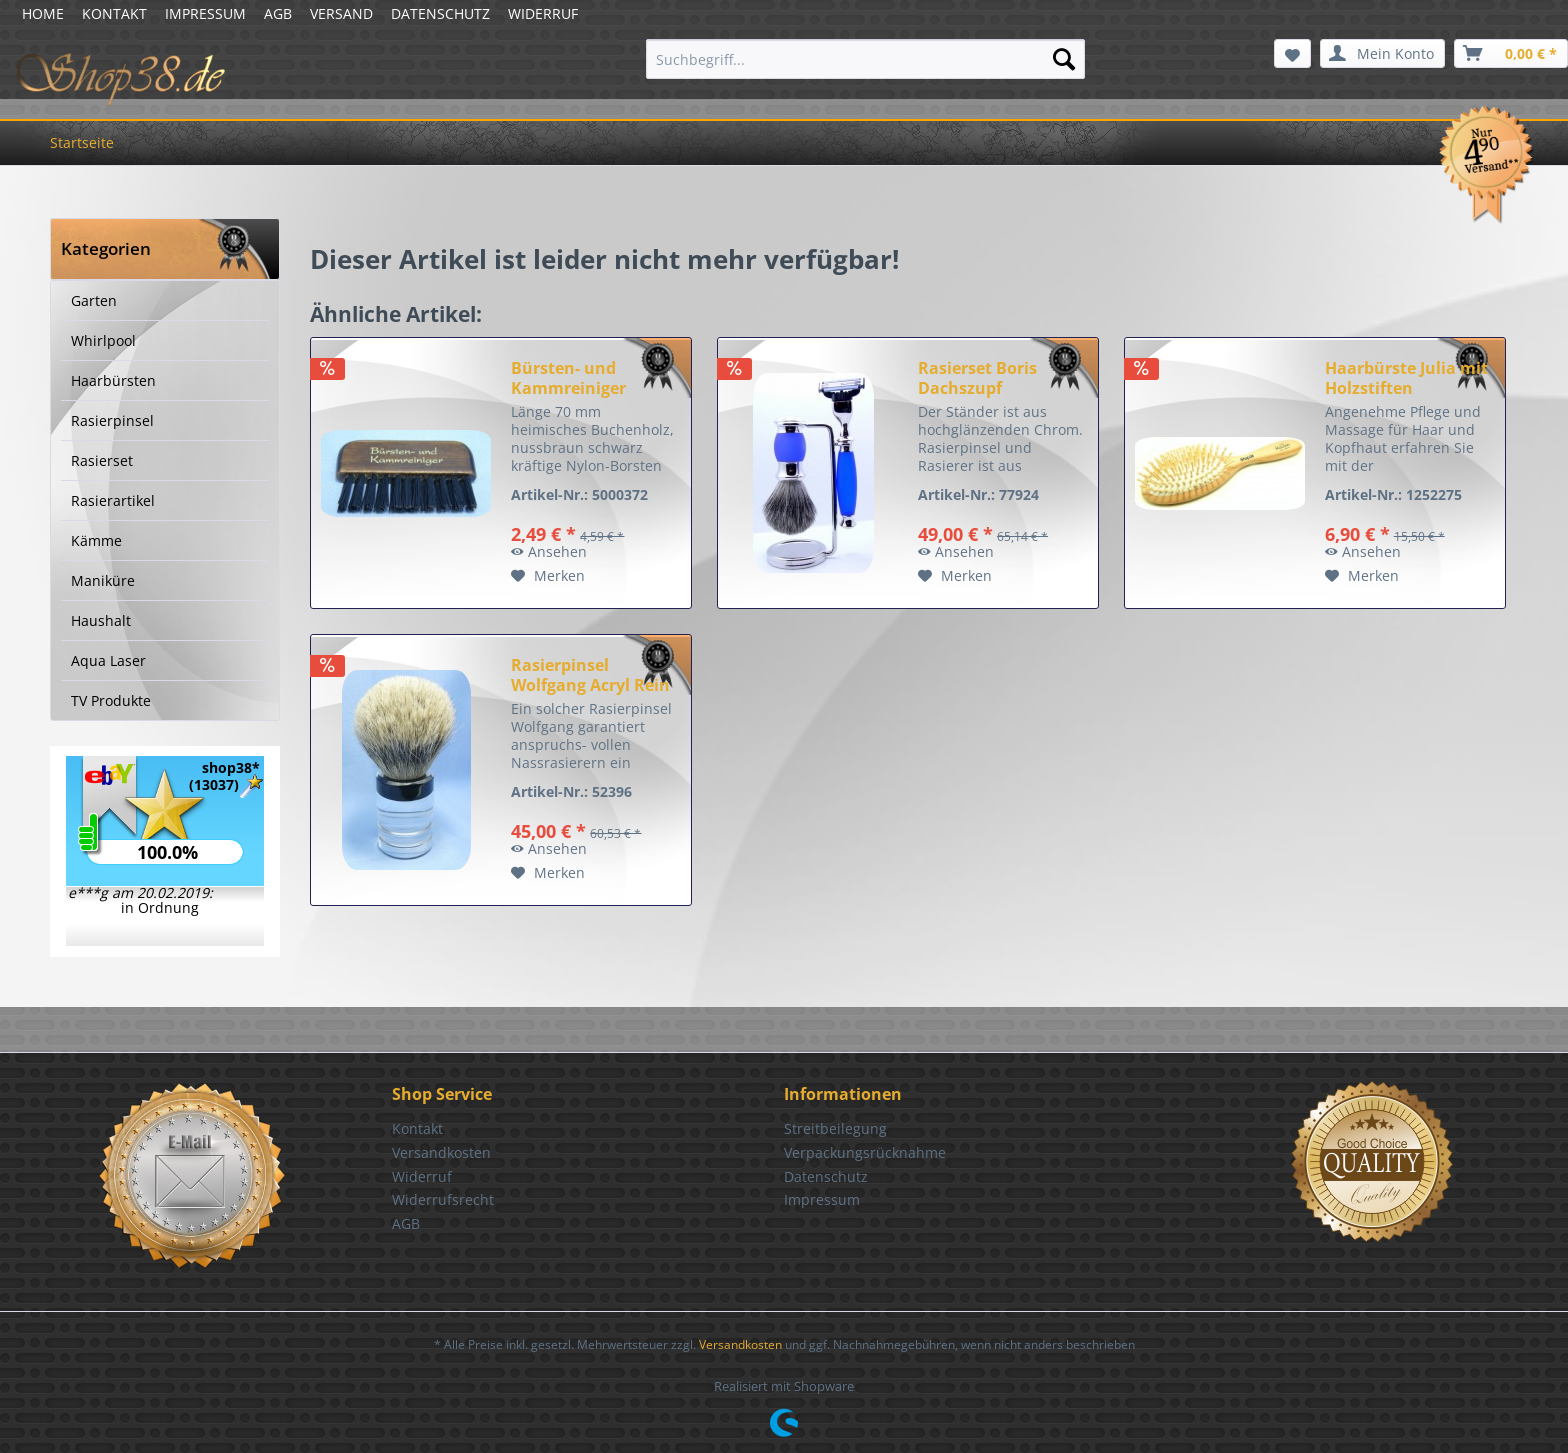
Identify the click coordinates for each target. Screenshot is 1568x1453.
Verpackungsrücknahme (865, 1152)
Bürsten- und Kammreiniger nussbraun (568, 378)
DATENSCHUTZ (440, 13)
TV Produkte (111, 700)
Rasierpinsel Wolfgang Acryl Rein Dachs (590, 675)
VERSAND (341, 13)
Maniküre (103, 580)
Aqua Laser (108, 660)
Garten (94, 300)
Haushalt (101, 620)
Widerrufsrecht (443, 1199)
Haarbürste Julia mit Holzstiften (1406, 378)
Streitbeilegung (835, 1128)
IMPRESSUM (205, 13)
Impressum (822, 1199)
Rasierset (102, 460)
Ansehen (549, 551)
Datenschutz (826, 1176)
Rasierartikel (113, 500)
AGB (278, 13)
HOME (43, 13)
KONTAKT (114, 13)
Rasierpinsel (112, 420)
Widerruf (422, 1176)
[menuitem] (865, 59)
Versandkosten (441, 1152)
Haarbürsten (113, 380)
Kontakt (417, 1128)
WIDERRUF (543, 13)
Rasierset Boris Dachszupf (977, 378)
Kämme (96, 540)
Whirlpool (103, 340)
